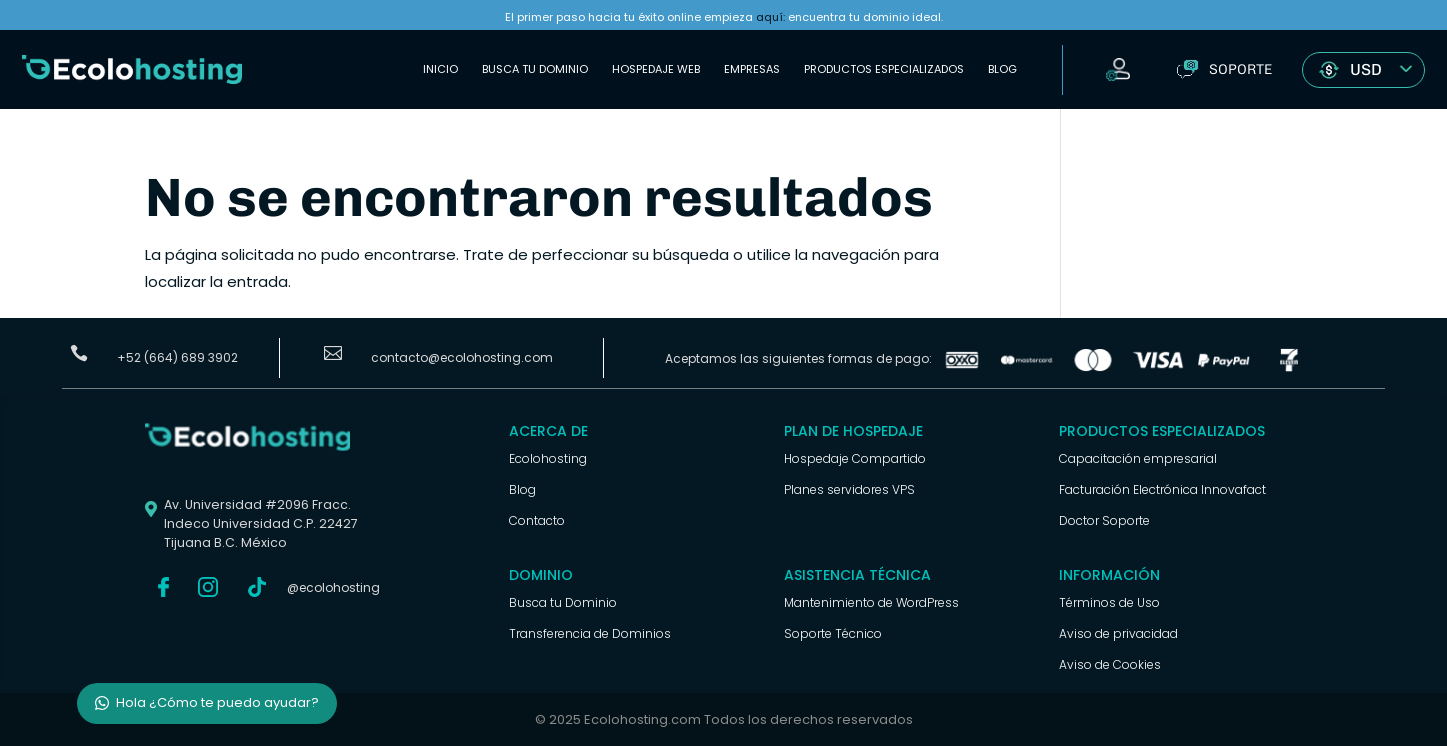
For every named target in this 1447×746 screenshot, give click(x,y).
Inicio (440, 69)
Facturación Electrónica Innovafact (1162, 489)
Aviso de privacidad (1118, 633)
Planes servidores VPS (849, 489)
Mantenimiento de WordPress (871, 602)
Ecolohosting (548, 458)
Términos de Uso (1109, 602)
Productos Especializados (884, 69)
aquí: (770, 17)
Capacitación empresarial (1138, 458)
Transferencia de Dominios (590, 633)
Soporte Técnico (833, 633)
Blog (1002, 69)
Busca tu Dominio (535, 69)
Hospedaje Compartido (855, 458)
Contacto (537, 520)
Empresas (752, 69)
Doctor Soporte (1104, 520)
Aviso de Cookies (1110, 664)
